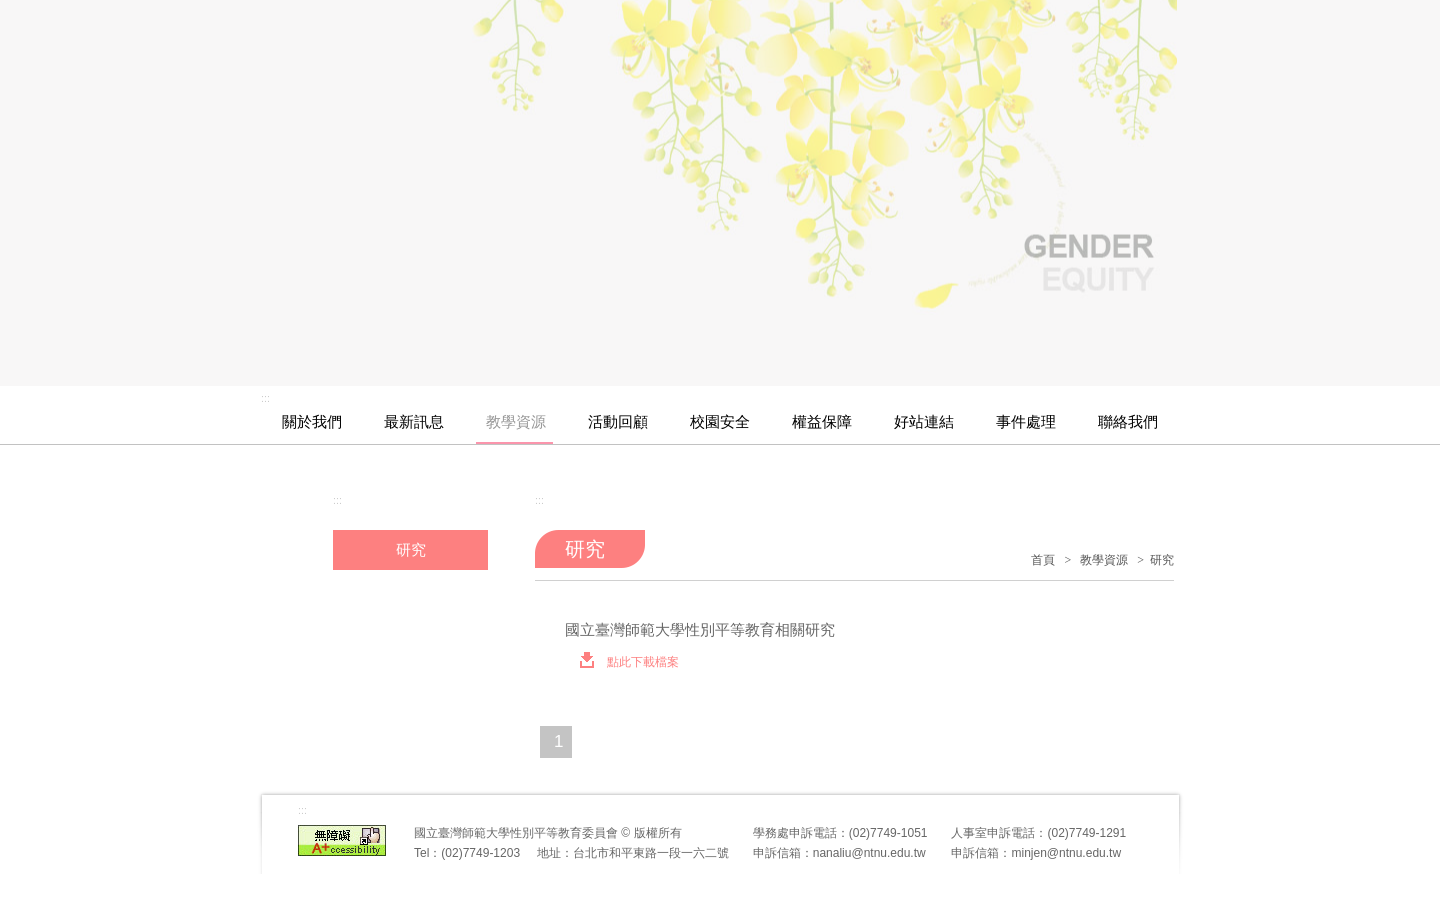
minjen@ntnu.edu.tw (1066, 853)
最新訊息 (414, 421)
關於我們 (312, 421)
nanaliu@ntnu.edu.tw (869, 853)
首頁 (1043, 560)
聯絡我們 (1128, 421)
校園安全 (720, 421)
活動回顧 (618, 421)
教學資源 (516, 421)
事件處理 (1026, 421)
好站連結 (924, 421)
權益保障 (822, 421)
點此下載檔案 (623, 662)
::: (265, 398)
